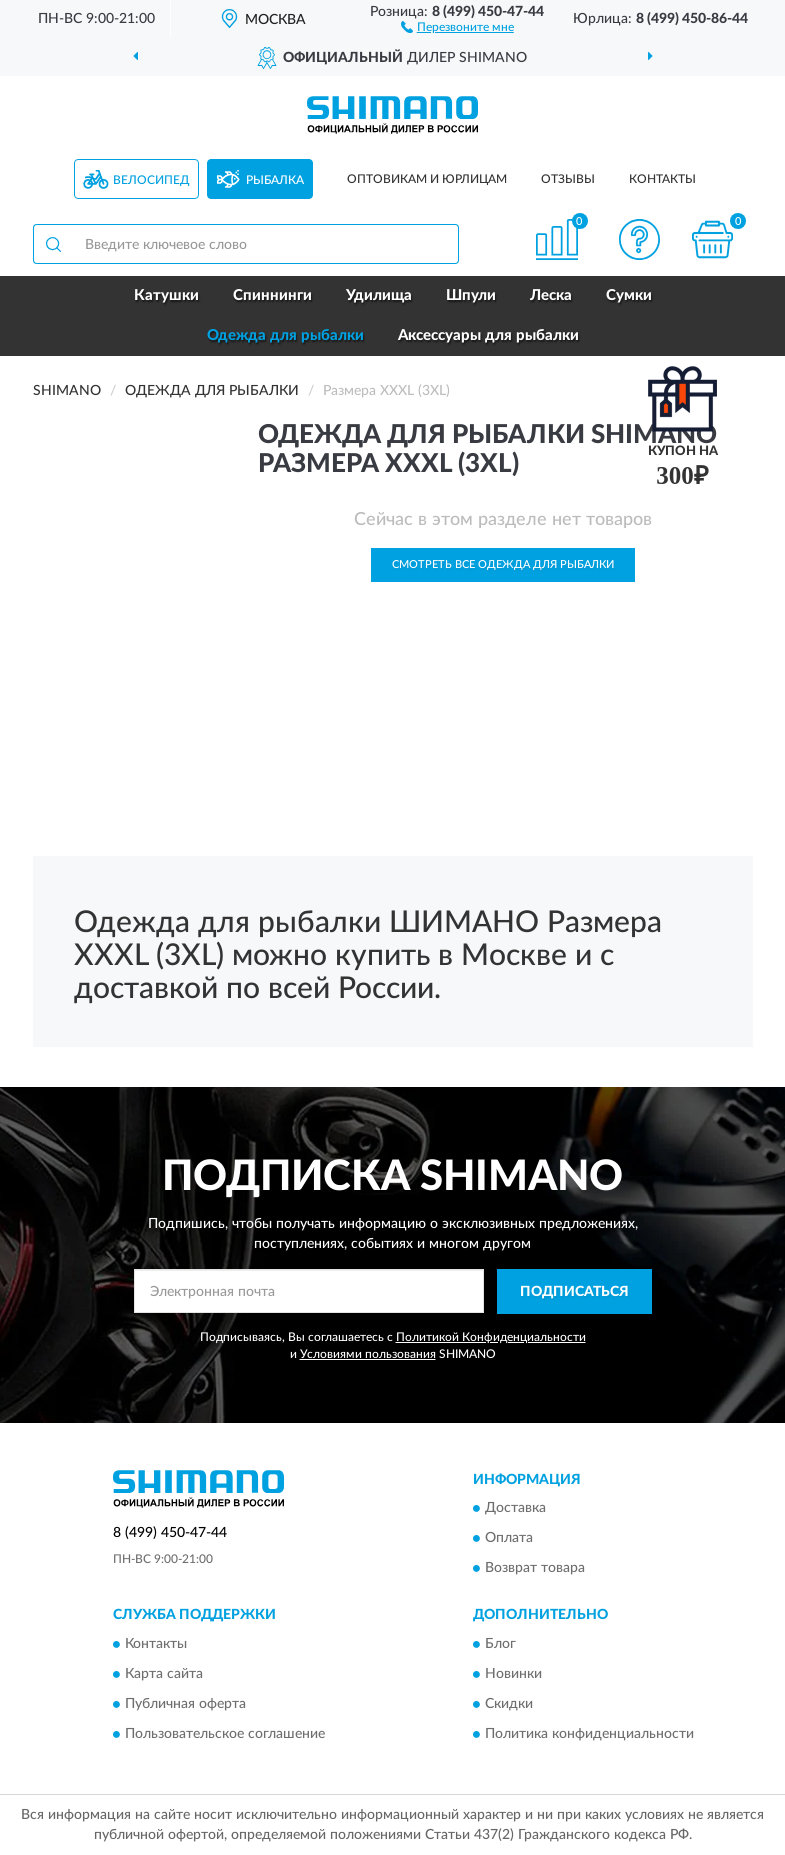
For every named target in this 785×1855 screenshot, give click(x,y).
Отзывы (568, 179)
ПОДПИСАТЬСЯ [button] (574, 1292)
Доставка (515, 1509)
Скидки (509, 1704)
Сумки (629, 295)
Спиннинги (272, 295)
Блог (500, 1644)
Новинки (513, 1674)
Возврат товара (535, 1569)
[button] (457, 26)
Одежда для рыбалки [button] (285, 335)
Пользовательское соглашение (225, 1734)
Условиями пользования (368, 1354)
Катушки (166, 295)
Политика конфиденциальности (589, 1734)
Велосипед (151, 180)
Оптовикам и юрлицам (427, 179)
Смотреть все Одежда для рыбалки (503, 564)
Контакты (662, 179)
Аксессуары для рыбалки (488, 335)
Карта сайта (164, 1674)
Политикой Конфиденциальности (491, 1337)
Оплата (509, 1539)
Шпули (471, 295)
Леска (551, 295)
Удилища (379, 295)
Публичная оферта (185, 1704)
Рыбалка (275, 180)
